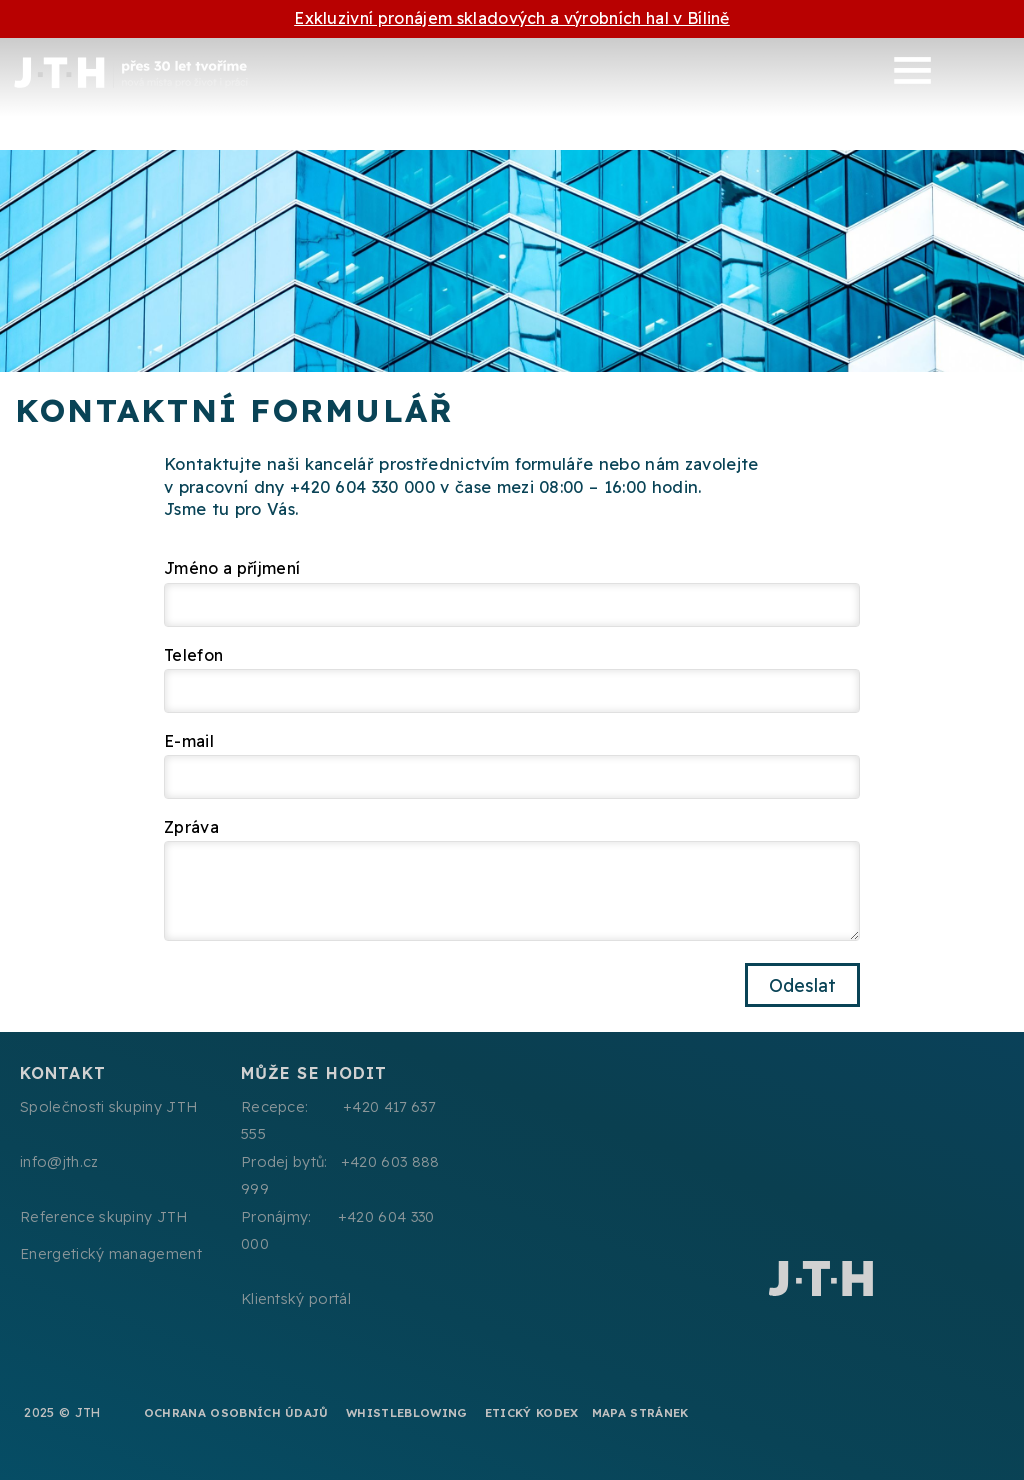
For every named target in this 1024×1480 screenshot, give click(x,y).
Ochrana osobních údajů (236, 1412)
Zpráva (191, 827)
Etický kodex (532, 1412)
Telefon (193, 655)
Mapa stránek (640, 1412)
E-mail (189, 741)
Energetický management (111, 1254)
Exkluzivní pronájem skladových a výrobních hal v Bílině (512, 18)
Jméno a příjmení (232, 568)
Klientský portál (296, 1299)
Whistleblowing (406, 1412)
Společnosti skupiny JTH (108, 1107)
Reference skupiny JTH (104, 1217)
